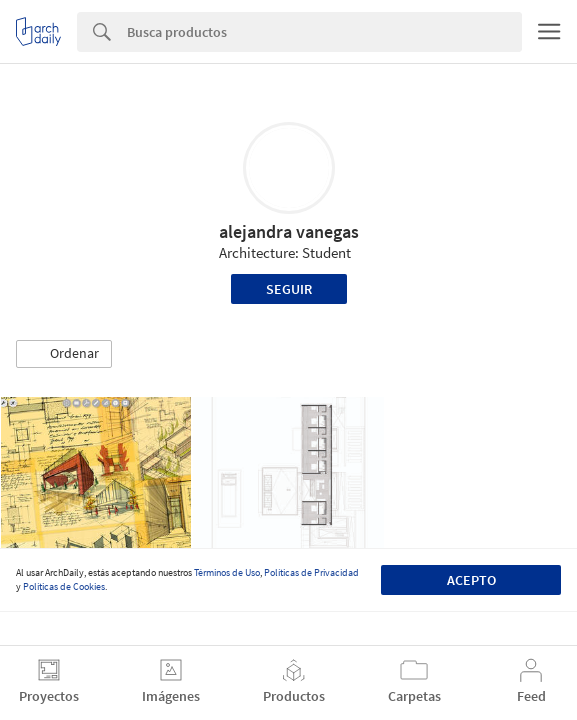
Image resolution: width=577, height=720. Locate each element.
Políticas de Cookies (64, 586)
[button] (64, 354)
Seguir (289, 289)
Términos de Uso (227, 572)
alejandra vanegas (289, 231)
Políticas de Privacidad (311, 572)
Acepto (471, 580)
